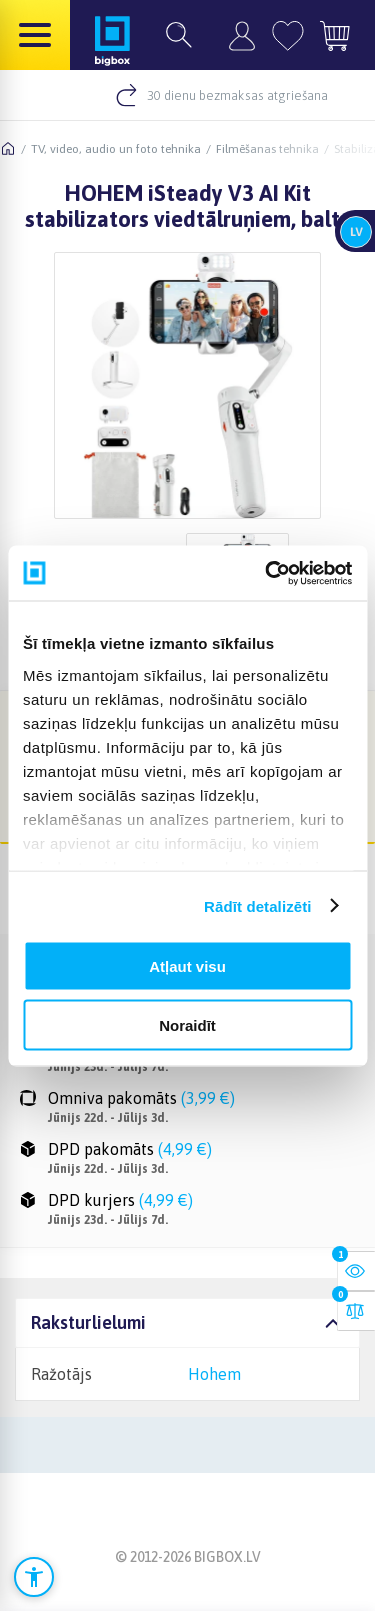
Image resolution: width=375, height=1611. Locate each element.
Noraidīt (187, 1024)
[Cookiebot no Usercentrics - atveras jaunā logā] (267, 573)
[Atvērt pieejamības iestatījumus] (34, 1577)
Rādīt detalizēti (257, 905)
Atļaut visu (187, 966)
